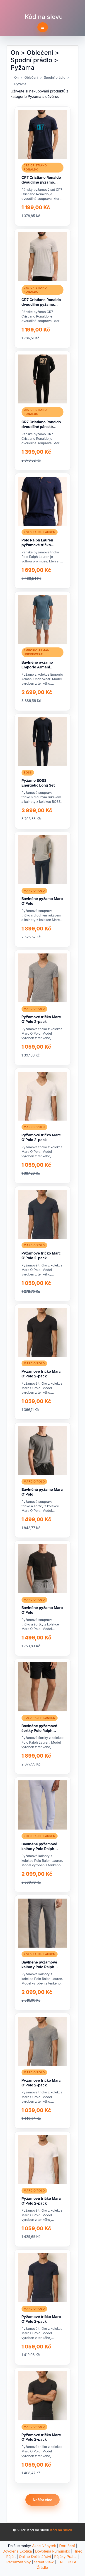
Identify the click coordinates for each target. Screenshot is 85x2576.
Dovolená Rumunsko (52, 2551)
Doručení (67, 2546)
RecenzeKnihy (18, 2562)
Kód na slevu (43, 17)
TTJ (60, 2562)
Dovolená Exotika (17, 2551)
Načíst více (42, 2500)
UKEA (71, 2562)
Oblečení (31, 77)
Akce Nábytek (44, 2546)
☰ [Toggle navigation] (42, 27)
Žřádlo (42, 2567)
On (16, 77)
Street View (44, 2562)
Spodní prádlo (55, 77)
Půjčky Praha (65, 2556)
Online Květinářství (35, 2556)
